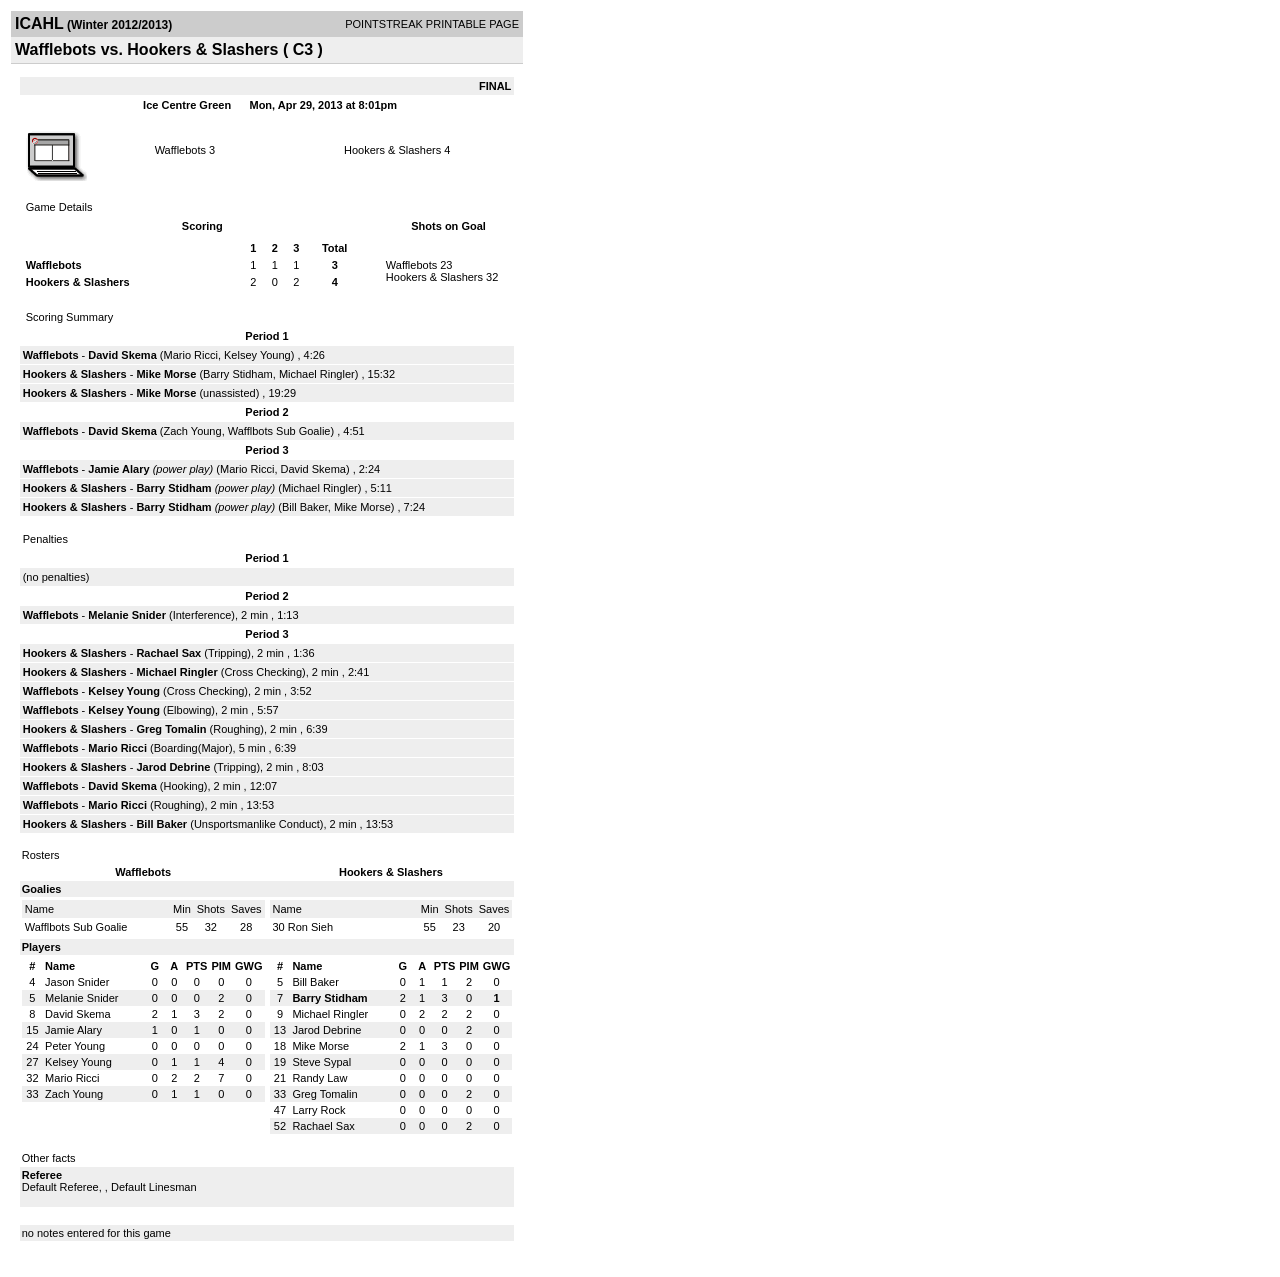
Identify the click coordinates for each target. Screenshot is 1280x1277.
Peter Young (75, 1046)
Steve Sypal (321, 1062)
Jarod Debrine (173, 767)
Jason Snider (77, 982)
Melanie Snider (127, 615)
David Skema (122, 355)
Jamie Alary (118, 469)
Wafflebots (180, 150)
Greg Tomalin (171, 729)
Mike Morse (166, 374)
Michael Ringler (317, 374)
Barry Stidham (238, 374)
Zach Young (193, 431)
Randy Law (319, 1078)
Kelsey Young (257, 355)
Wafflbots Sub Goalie (279, 431)
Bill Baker (305, 507)
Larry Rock (318, 1110)
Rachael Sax (168, 653)
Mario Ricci (191, 355)
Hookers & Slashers (392, 150)
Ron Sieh (310, 927)
